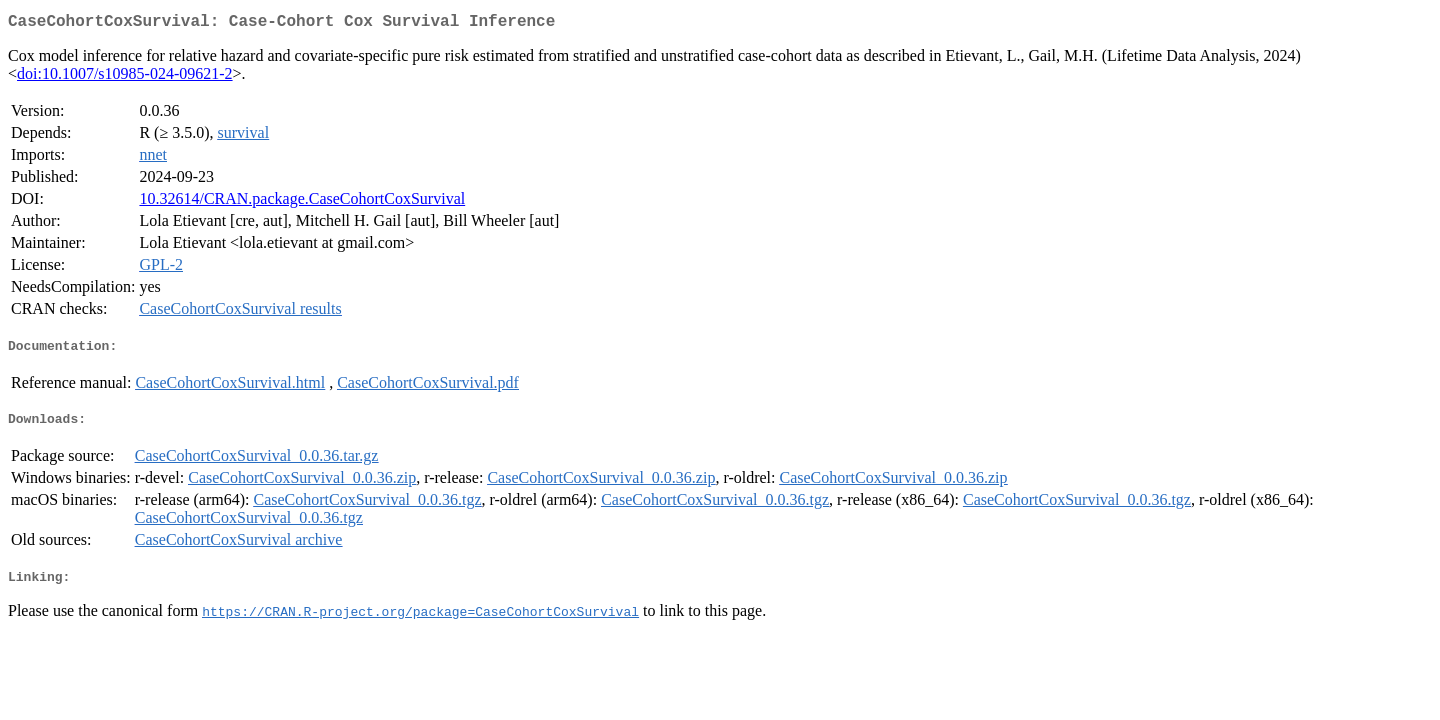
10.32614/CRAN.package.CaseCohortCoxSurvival (302, 202)
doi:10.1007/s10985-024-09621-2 (125, 77)
